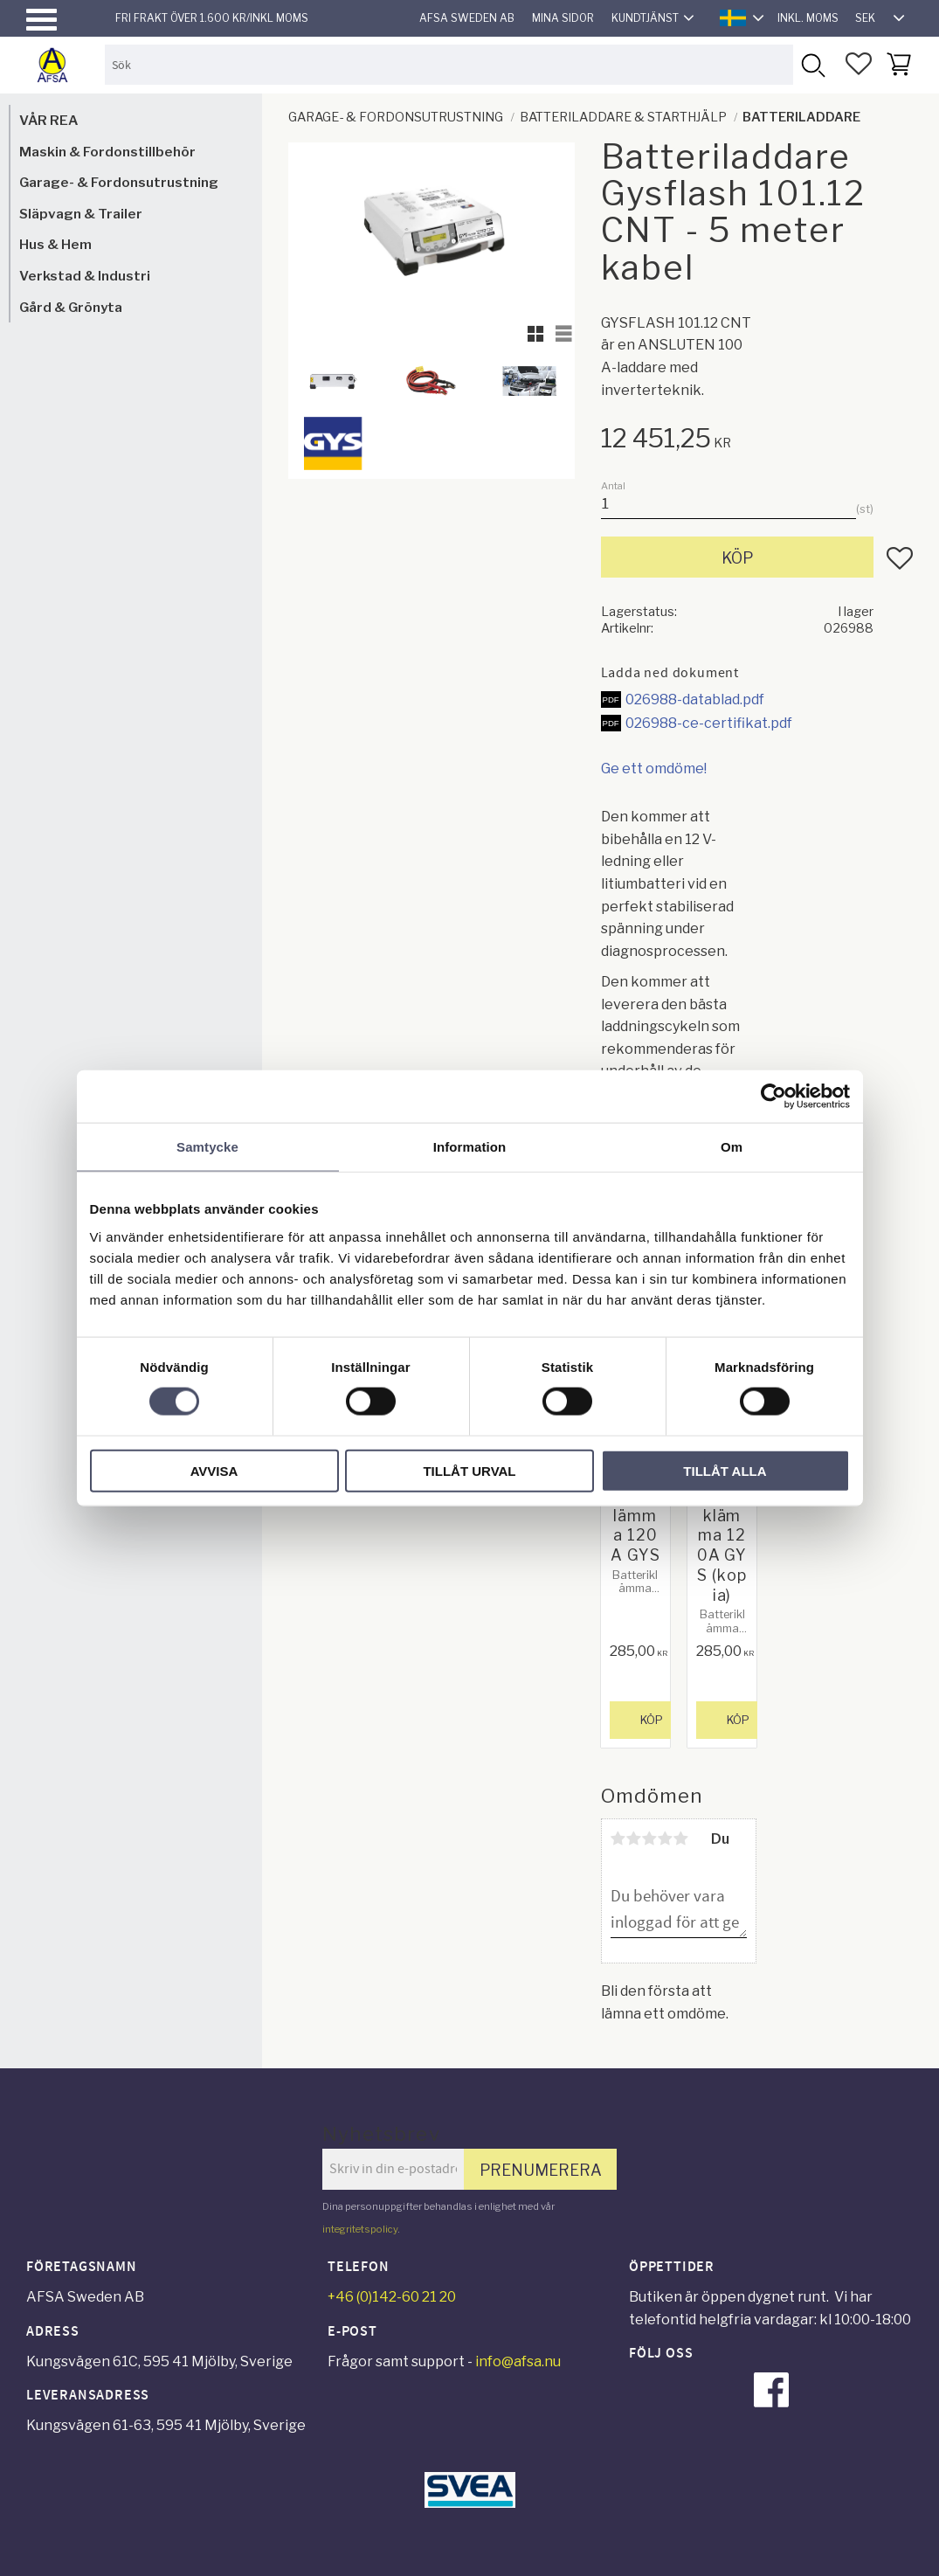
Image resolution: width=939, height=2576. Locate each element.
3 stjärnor (650, 1838)
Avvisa (214, 1470)
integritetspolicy (359, 2229)
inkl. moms (808, 17)
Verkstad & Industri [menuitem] (84, 275)
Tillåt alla (724, 1470)
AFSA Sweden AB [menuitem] (466, 17)
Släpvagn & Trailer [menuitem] (80, 213)
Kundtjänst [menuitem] (645, 17)
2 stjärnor (634, 1838)
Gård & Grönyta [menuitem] (70, 307)
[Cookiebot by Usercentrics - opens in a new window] (773, 1097)
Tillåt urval (469, 1470)
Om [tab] (731, 1146)
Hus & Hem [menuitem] (55, 244)
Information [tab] (470, 1146)
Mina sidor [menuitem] (563, 17)
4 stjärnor (665, 1838)
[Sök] (812, 64)
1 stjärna (618, 1838)
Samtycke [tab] (207, 1146)
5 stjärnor (681, 1838)
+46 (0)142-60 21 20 (392, 2297)
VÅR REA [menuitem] (48, 120)
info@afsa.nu (518, 2361)
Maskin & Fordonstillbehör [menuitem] (107, 151)
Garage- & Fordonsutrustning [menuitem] (118, 182)
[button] (41, 19)
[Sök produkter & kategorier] (449, 64)
